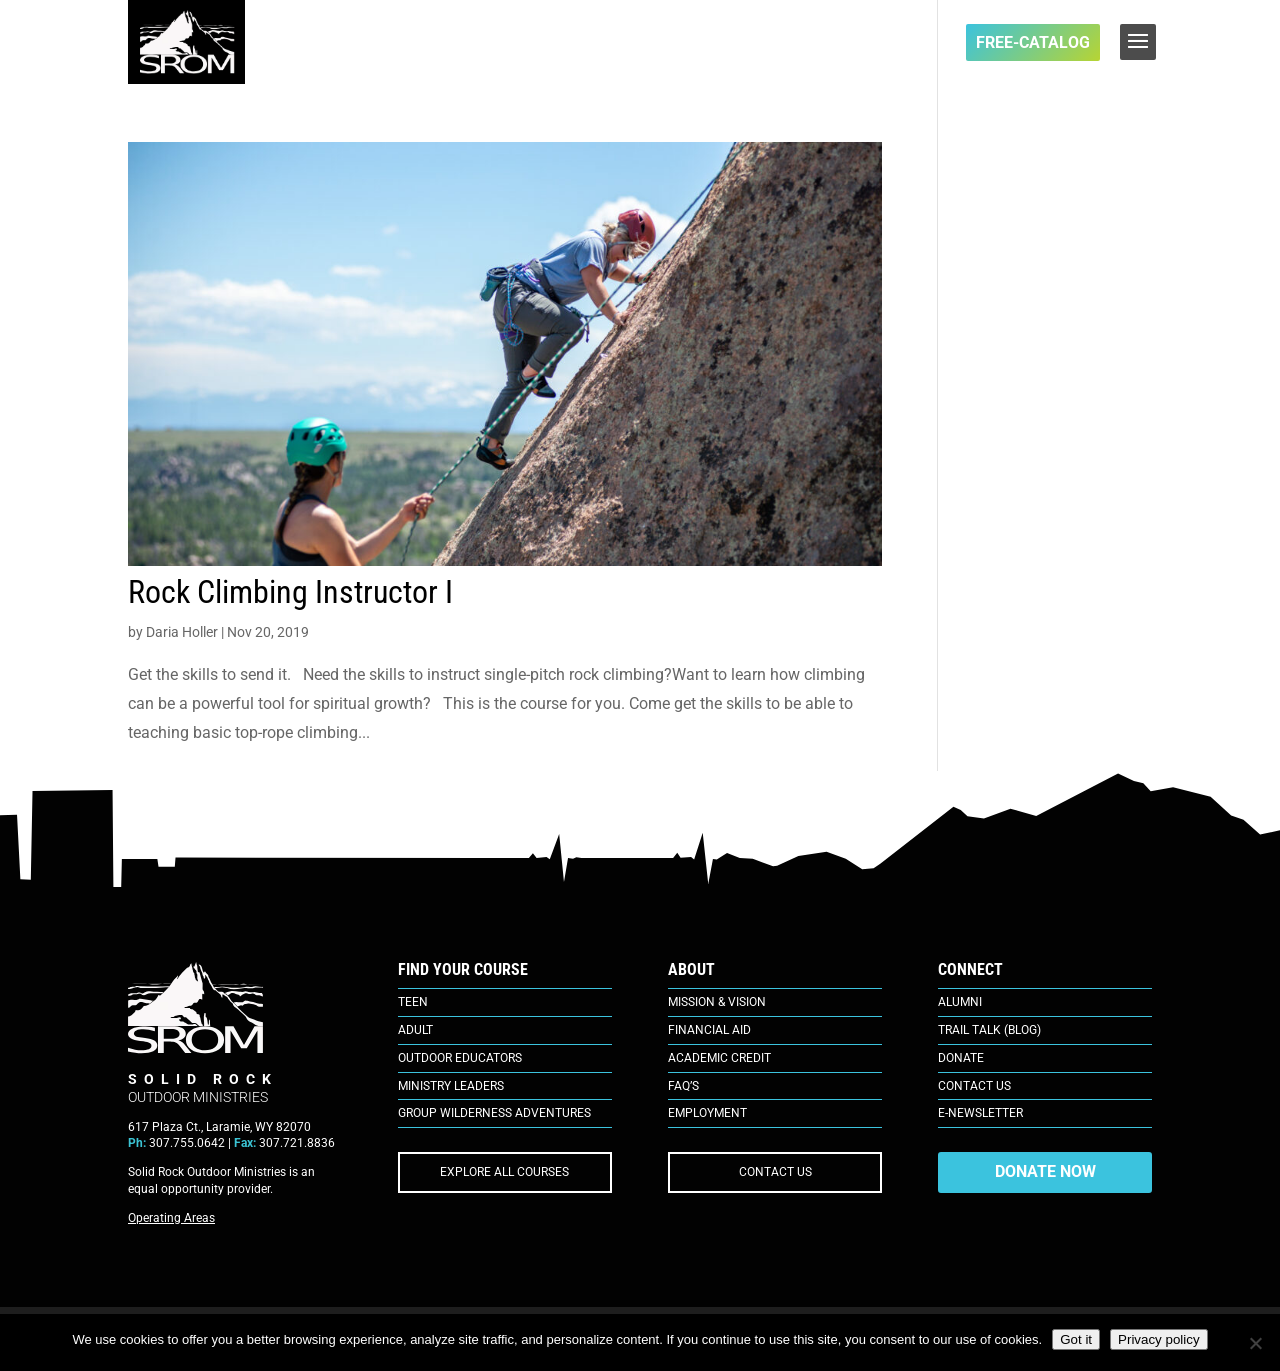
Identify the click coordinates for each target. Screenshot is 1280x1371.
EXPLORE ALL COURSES (504, 1172)
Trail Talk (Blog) (989, 1030)
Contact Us (974, 1086)
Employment (707, 1113)
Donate (961, 1058)
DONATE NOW (1045, 1171)
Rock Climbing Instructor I (290, 592)
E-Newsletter (980, 1113)
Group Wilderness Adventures (494, 1113)
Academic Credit (719, 1058)
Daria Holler (182, 632)
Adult (415, 1030)
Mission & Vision (717, 1002)
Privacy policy (1158, 1339)
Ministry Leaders (451, 1086)
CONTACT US (775, 1172)
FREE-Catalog (1033, 42)
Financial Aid (709, 1030)
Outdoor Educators (460, 1058)
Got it (1076, 1339)
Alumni (960, 1002)
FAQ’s (683, 1086)
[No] (1255, 1343)
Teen (413, 1002)
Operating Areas (171, 1218)
